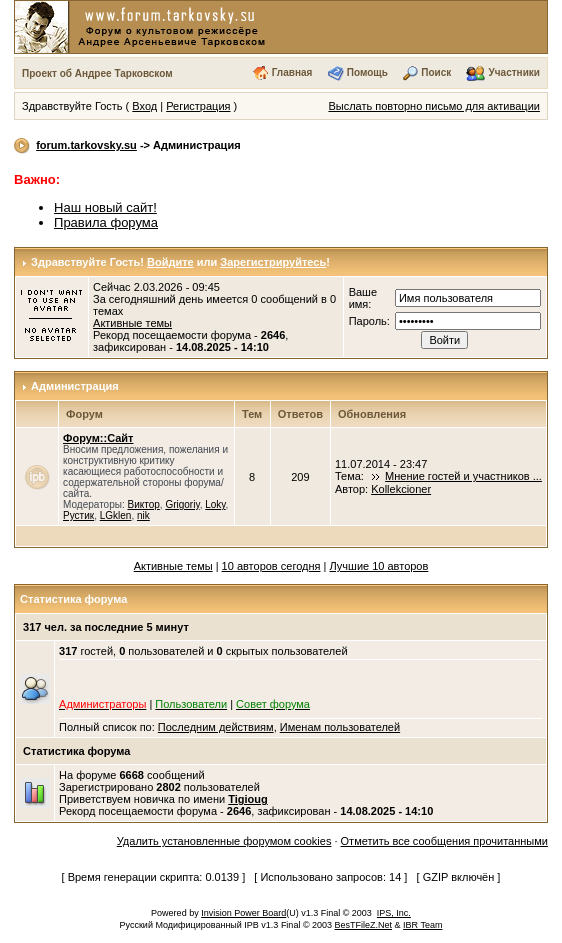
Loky (215, 504)
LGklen (116, 515)
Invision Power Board (243, 913)
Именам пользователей (340, 727)
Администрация (75, 386)
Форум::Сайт (98, 438)
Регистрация (198, 106)
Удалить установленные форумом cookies (224, 841)
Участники (514, 72)
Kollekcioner (401, 489)
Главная (292, 72)
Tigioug (248, 799)
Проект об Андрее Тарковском (97, 73)
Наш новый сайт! (105, 207)
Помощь (367, 72)
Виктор (143, 504)
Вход (144, 106)
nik (143, 515)
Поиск (436, 72)
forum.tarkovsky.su (86, 145)
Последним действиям (216, 727)
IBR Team (422, 925)
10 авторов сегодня (271, 566)
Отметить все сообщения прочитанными (444, 841)
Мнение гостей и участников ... (463, 476)
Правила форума (106, 222)
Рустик (78, 515)
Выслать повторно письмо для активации (434, 106)
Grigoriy (182, 504)
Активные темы (132, 323)
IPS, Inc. (394, 913)
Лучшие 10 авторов (378, 566)
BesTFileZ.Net (364, 925)
